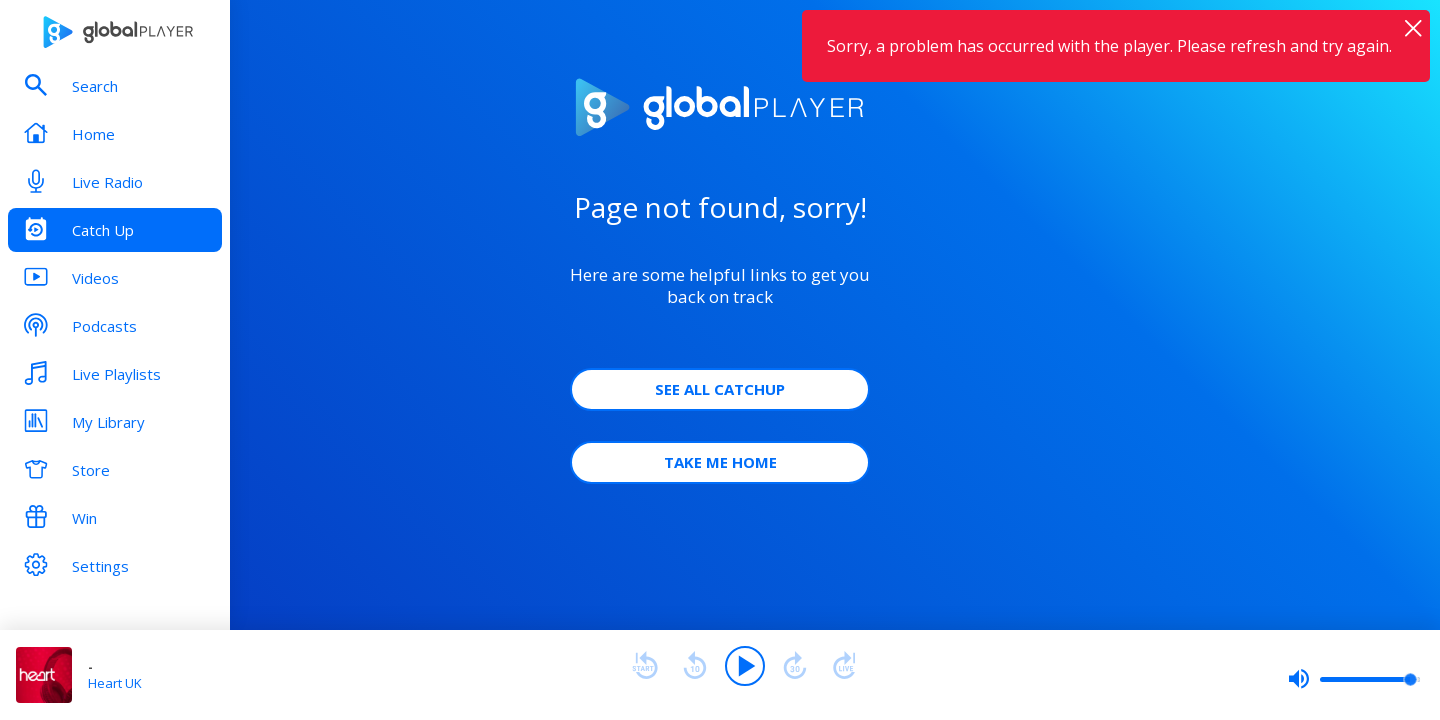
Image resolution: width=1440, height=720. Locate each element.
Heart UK (115, 683)
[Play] (745, 666)
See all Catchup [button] (720, 389)
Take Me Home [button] (720, 462)
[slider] (1354, 679)
